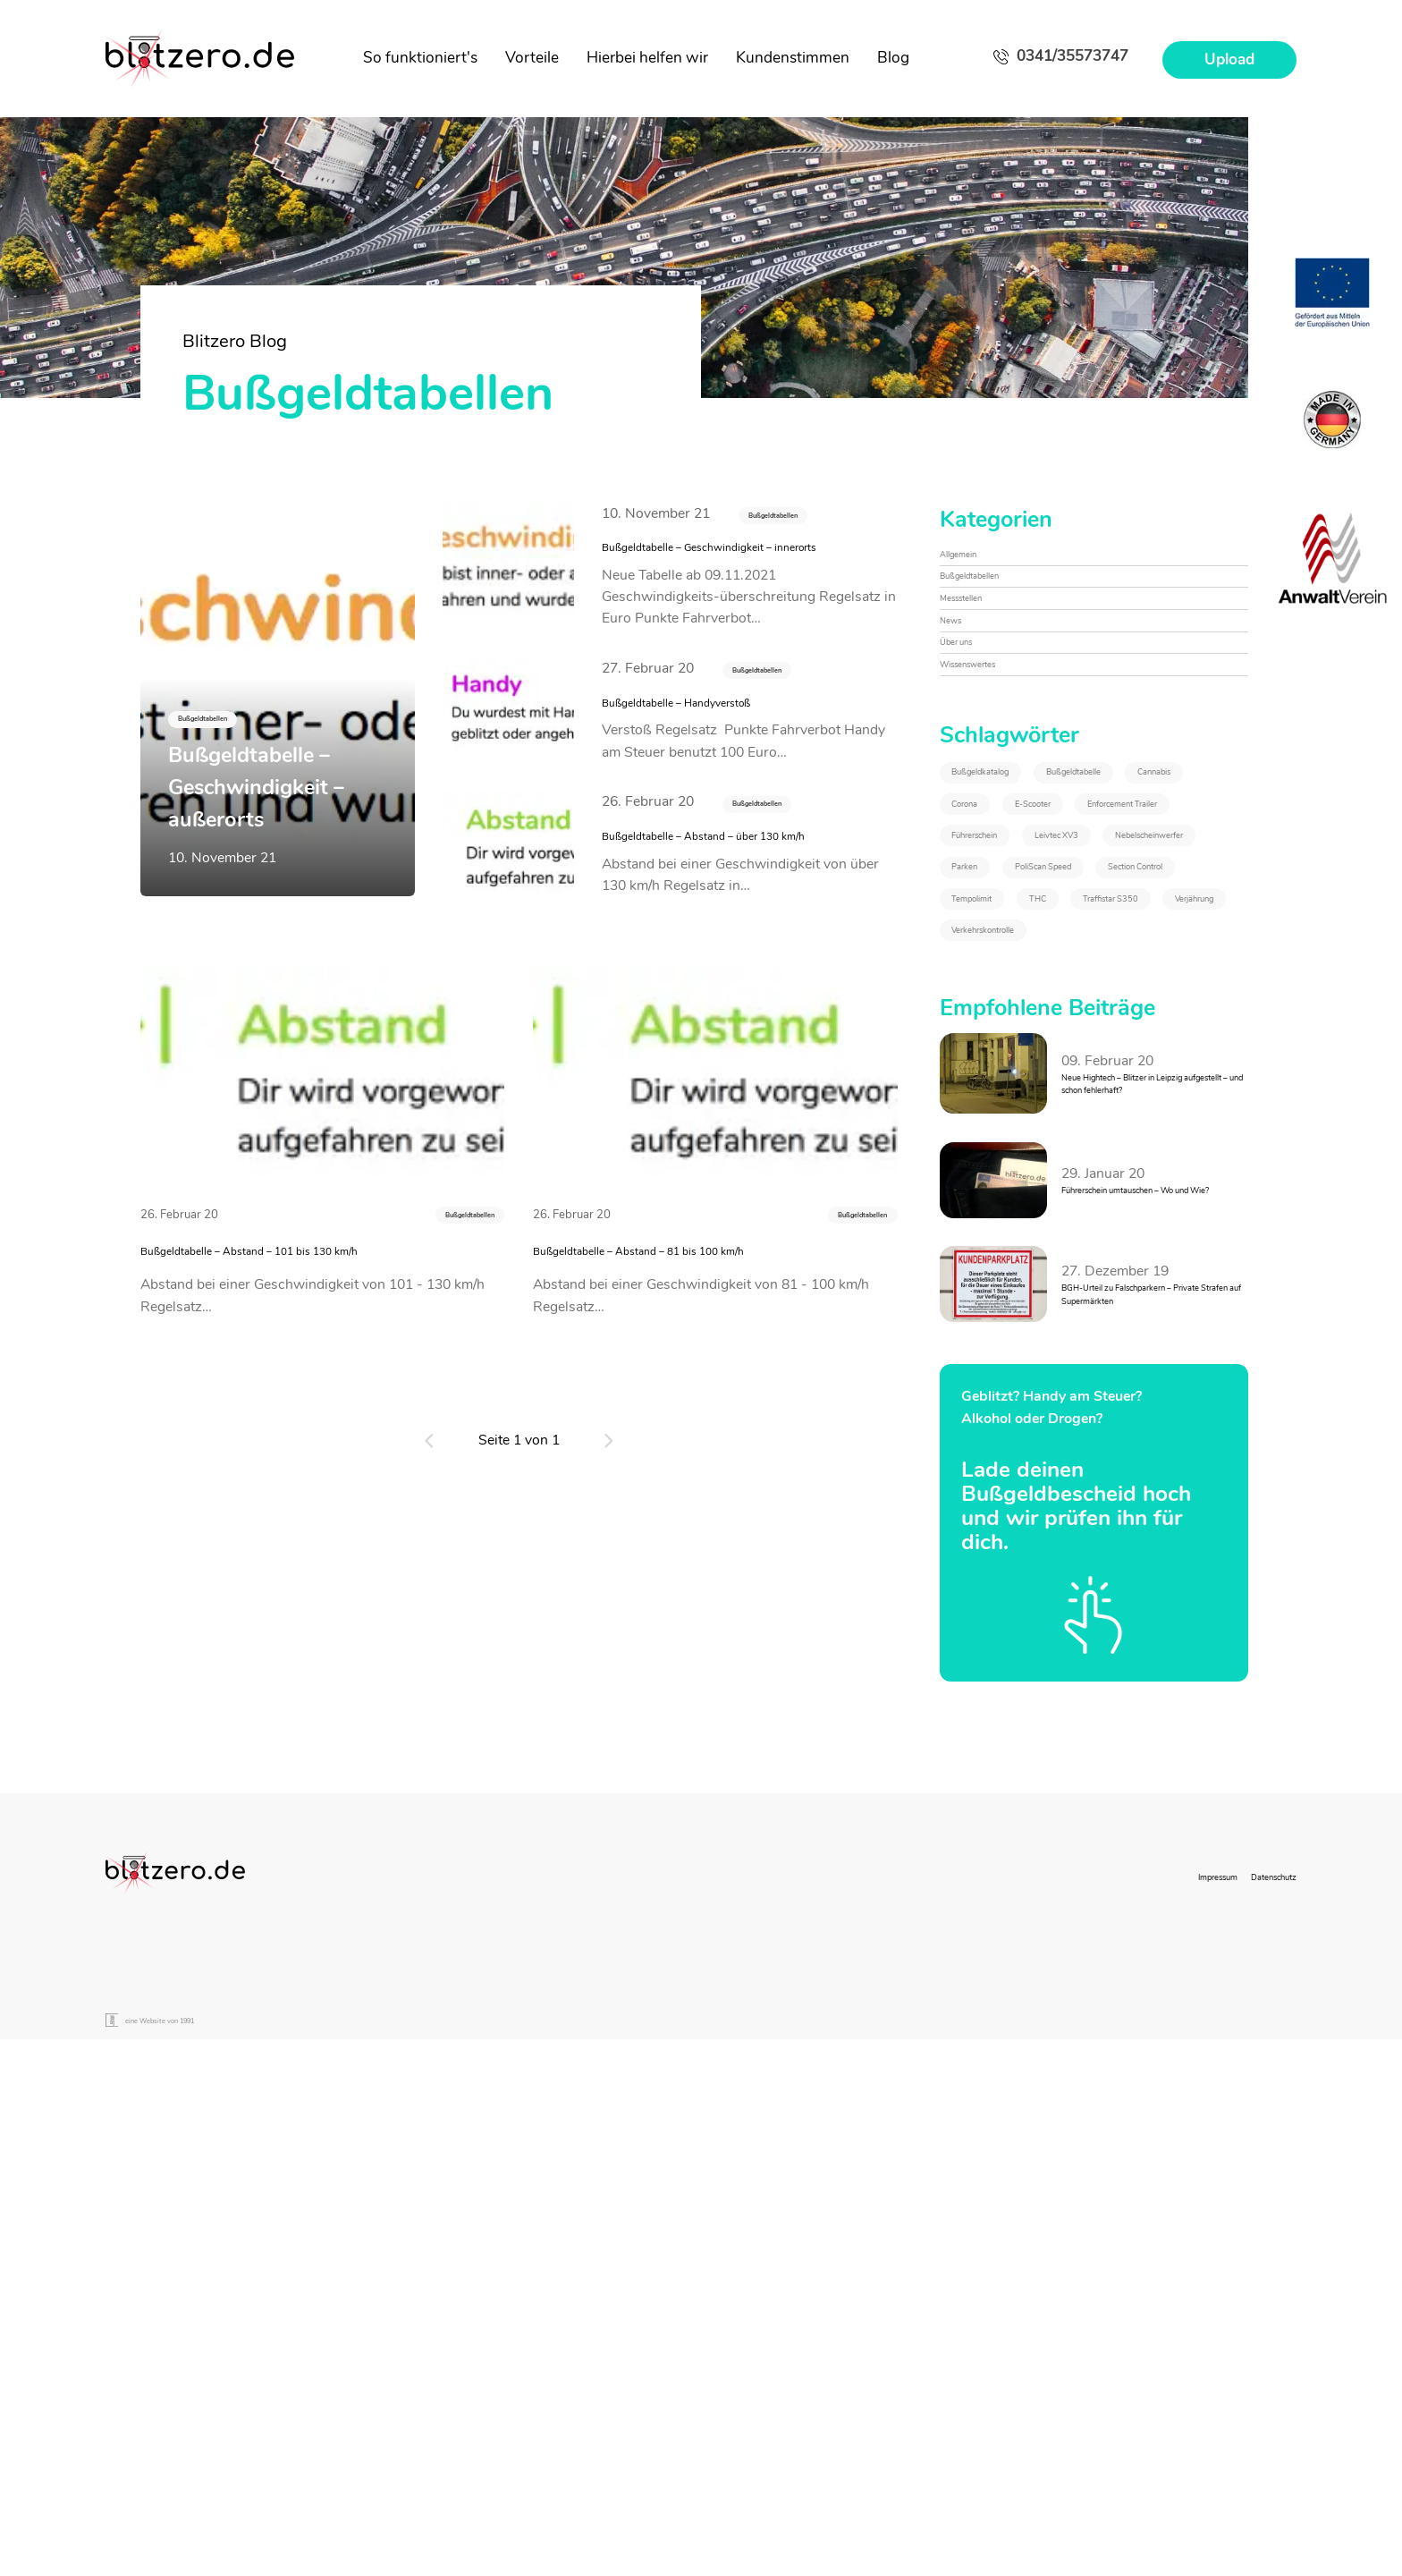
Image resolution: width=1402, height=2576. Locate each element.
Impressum (1169, 2362)
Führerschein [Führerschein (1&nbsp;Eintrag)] (1001, 1064)
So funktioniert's (420, 57)
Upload (1229, 59)
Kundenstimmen (792, 57)
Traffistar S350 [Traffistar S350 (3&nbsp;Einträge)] (1095, 1263)
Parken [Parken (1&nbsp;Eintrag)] (1162, 1113)
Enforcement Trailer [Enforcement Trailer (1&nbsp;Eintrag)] (1021, 1014)
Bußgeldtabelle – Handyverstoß (726, 745)
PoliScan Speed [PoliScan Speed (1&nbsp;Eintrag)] (1009, 1164)
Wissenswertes (989, 745)
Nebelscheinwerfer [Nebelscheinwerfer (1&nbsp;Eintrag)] (1020, 1113)
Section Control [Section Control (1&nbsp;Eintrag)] (1009, 1213)
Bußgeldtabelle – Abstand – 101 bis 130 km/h (321, 1340)
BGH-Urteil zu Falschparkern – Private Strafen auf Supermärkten (1153, 1702)
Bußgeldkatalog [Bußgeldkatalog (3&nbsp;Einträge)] (1010, 865)
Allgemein (971, 562)
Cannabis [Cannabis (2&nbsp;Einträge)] (1144, 915)
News (958, 672)
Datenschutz (1256, 2362)
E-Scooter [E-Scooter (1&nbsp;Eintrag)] (1098, 964)
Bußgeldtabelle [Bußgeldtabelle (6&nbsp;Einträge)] (1007, 915)
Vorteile (532, 57)
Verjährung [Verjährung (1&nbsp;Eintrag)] (995, 1313)
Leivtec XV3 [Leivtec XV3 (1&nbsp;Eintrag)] (1140, 1064)
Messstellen (977, 635)
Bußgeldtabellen (798, 516)
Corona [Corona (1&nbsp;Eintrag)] (983, 964)
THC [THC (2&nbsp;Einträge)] (974, 1263)
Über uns (968, 708)
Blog (893, 57)
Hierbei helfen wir (647, 57)
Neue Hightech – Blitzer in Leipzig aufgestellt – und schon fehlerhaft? (1143, 1482)
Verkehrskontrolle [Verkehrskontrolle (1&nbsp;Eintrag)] (1146, 1313)
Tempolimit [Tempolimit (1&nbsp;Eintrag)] (1153, 1213)
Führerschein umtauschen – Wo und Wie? (1148, 1592)
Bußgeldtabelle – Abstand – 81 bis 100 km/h (709, 1340)
